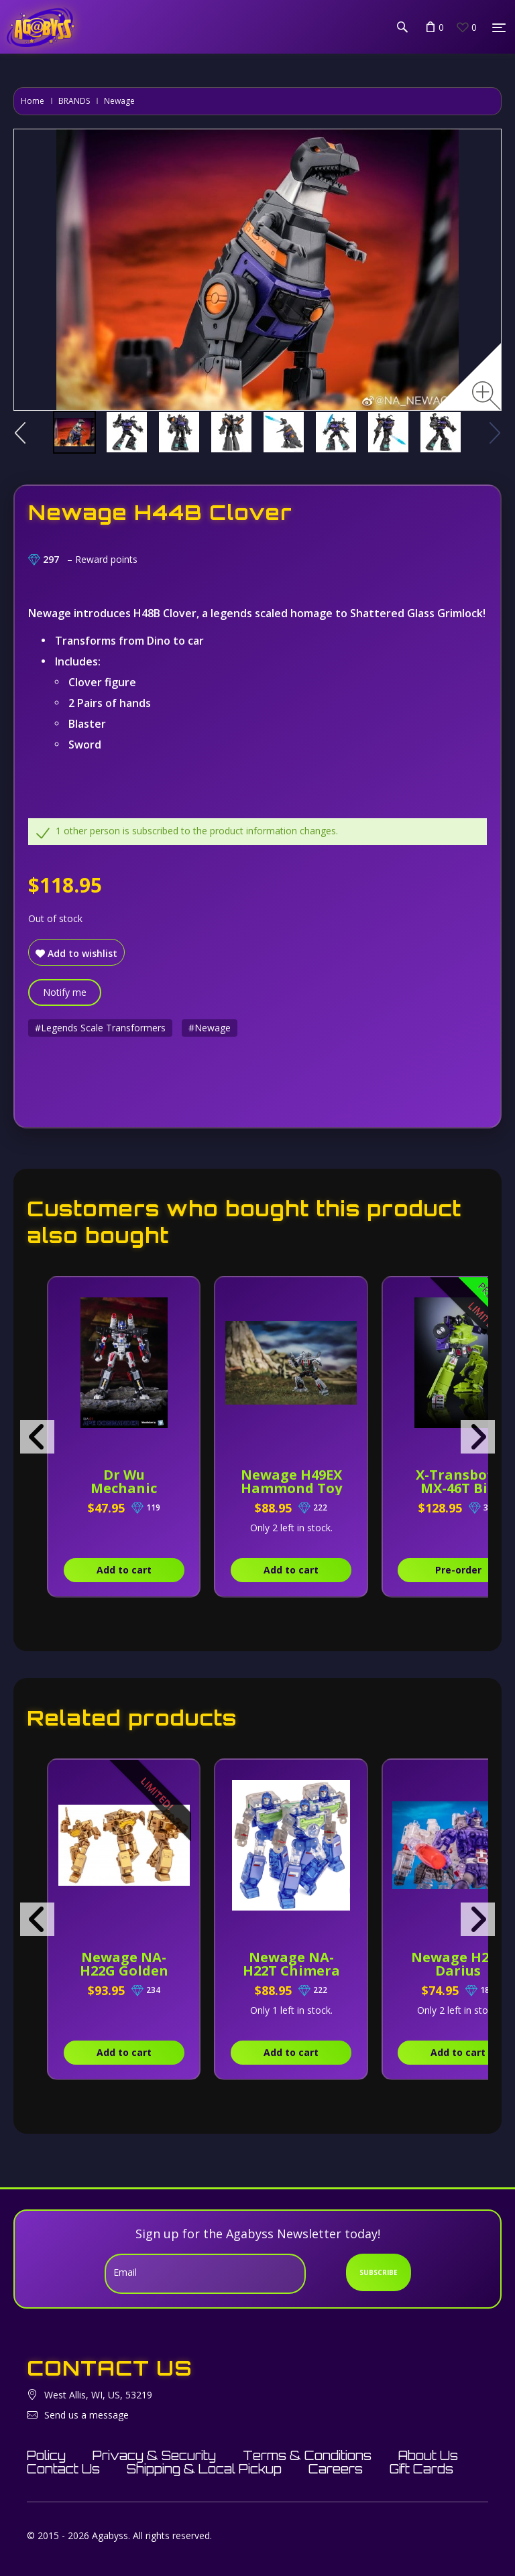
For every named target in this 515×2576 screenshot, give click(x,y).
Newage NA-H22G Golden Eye (124, 1970)
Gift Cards (421, 2468)
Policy (46, 2455)
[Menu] (499, 27)
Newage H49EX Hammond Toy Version (291, 1488)
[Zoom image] (486, 395)
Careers (335, 2468)
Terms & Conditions (307, 2455)
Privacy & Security (154, 2455)
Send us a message (86, 2414)
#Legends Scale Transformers (100, 1027)
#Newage (209, 1027)
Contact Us (63, 2468)
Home (32, 101)
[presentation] (37, 1437)
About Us (428, 2455)
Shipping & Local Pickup (204, 2468)
